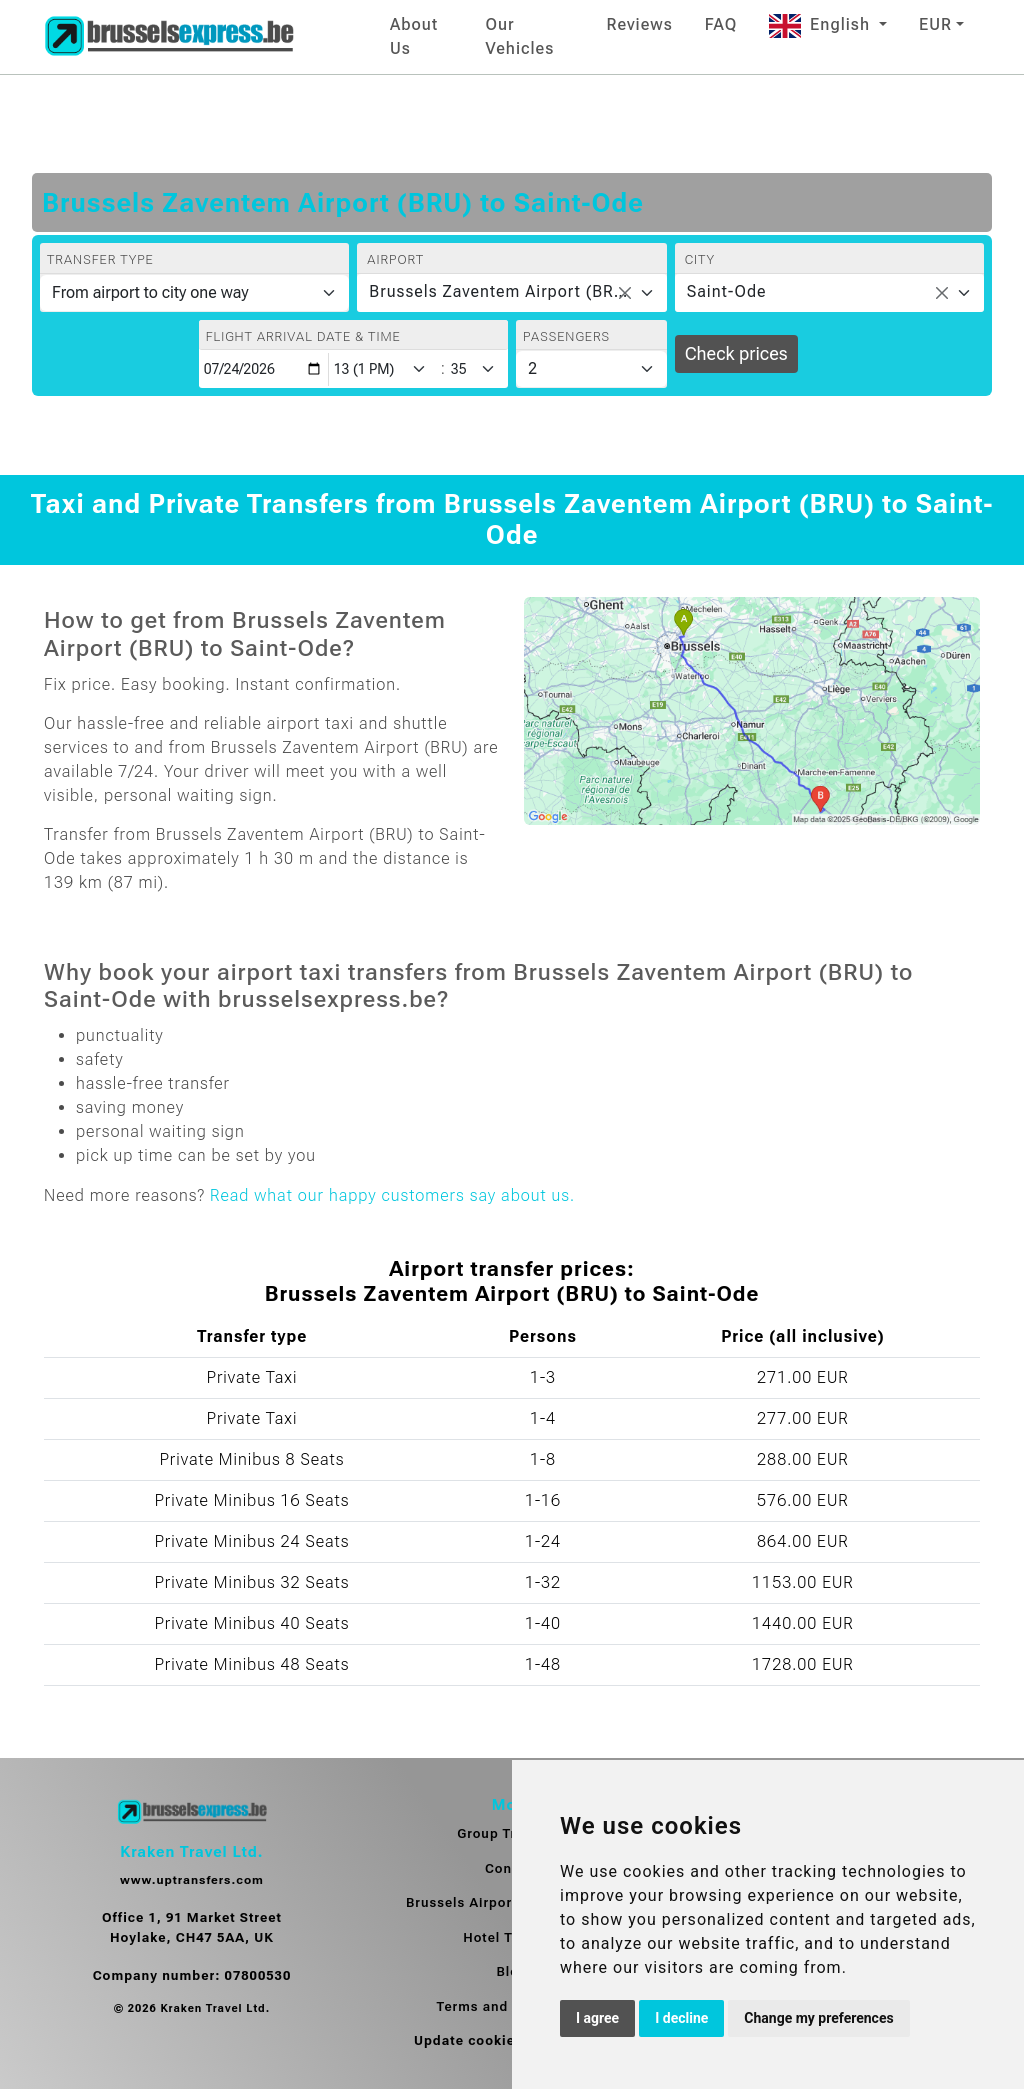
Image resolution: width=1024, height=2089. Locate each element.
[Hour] (384, 369)
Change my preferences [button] (818, 2018)
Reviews (640, 24)
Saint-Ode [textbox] (727, 291)
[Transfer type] (194, 293)
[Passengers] (591, 369)
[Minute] (478, 369)
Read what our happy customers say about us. (392, 1195)
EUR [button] (935, 24)
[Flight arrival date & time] (264, 369)
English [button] (822, 24)
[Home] (169, 37)
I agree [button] (597, 2018)
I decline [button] (681, 2018)
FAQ (721, 24)
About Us (414, 36)
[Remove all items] (625, 293)
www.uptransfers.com (192, 1880)
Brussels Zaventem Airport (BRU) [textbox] (499, 291)
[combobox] (511, 293)
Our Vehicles (519, 36)
